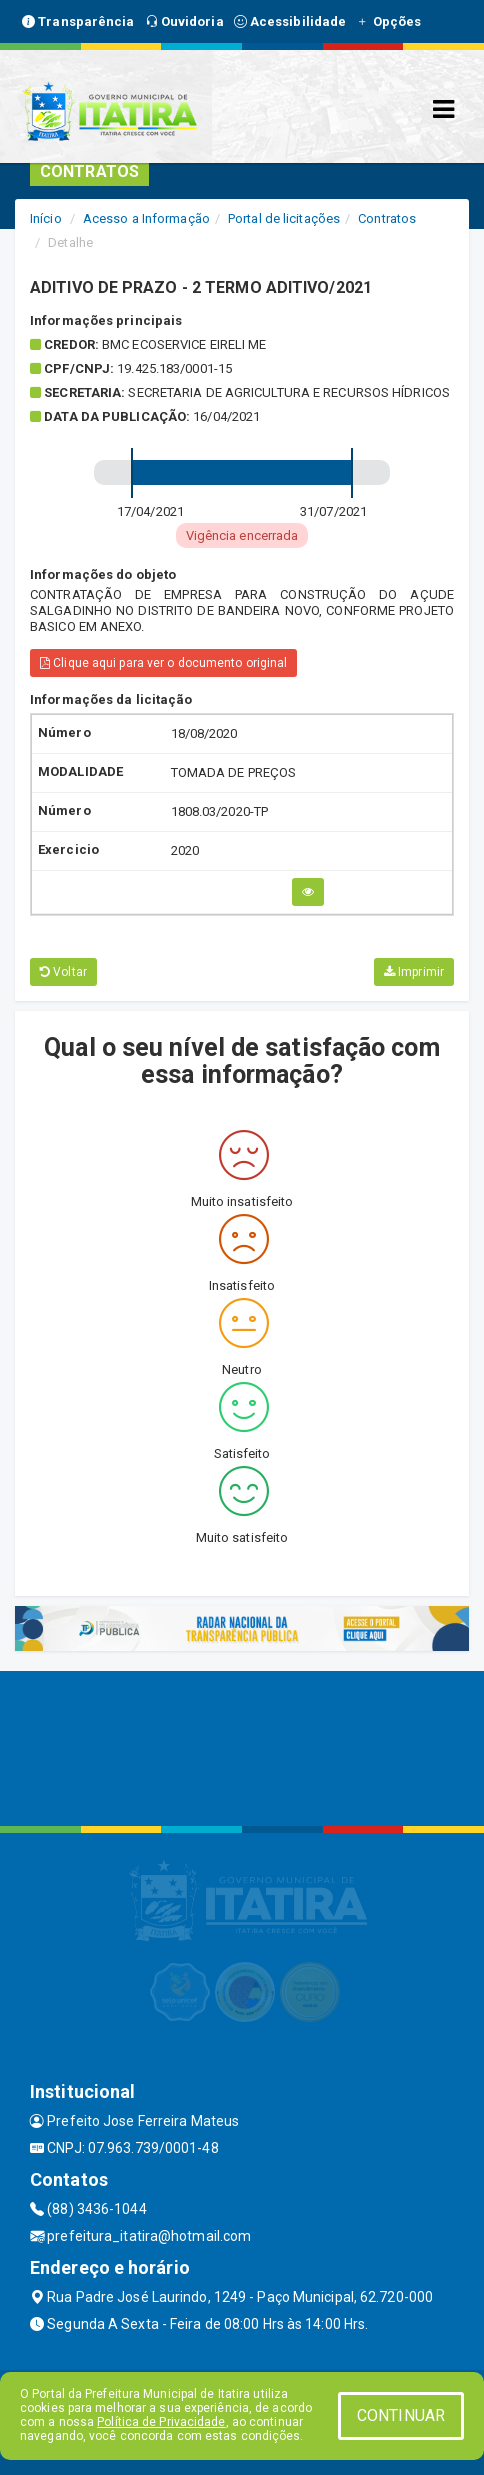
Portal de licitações (284, 218)
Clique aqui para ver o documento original (163, 663)
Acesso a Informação (146, 218)
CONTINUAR (401, 2415)
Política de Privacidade (161, 2422)
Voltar (63, 972)
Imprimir (414, 972)
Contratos (387, 218)
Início (46, 218)
